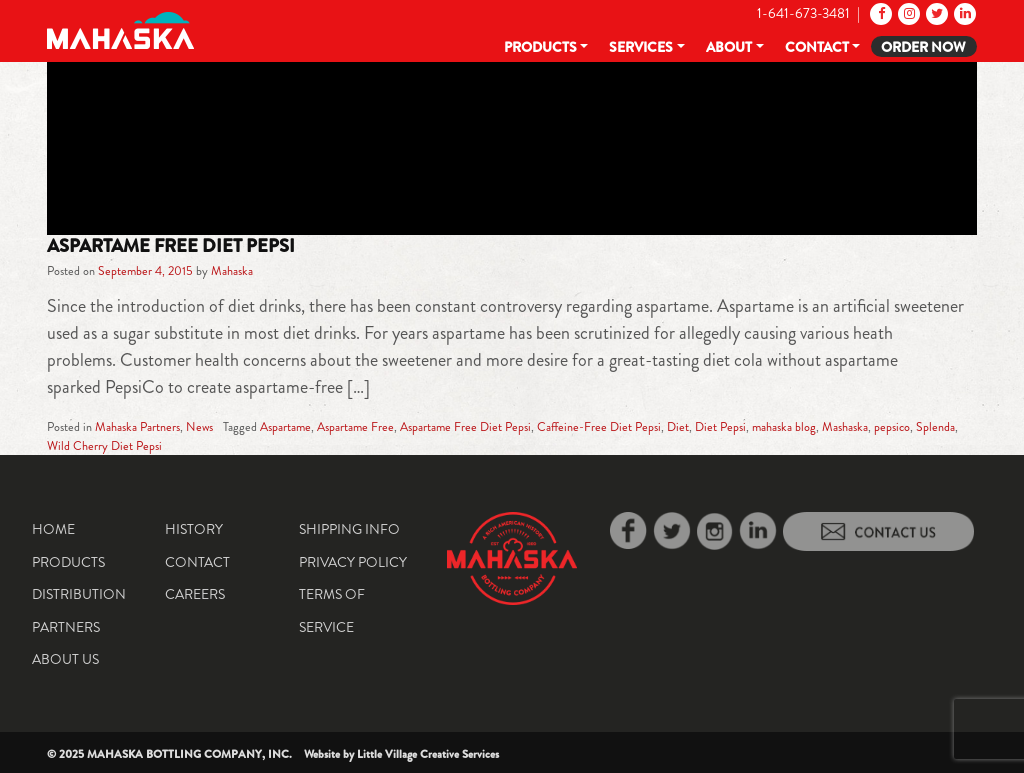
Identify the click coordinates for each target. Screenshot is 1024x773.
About (729, 47)
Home (53, 529)
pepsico (892, 427)
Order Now (923, 47)
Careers (195, 594)
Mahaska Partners (137, 427)
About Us (65, 659)
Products (540, 47)
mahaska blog (784, 427)
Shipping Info (349, 529)
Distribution (79, 594)
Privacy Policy (353, 562)
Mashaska (845, 427)
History (194, 529)
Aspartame (285, 427)
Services (641, 47)
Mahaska (232, 271)
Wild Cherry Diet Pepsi (104, 446)
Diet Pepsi (720, 427)
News (199, 427)
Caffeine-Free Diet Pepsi (599, 427)
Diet (678, 427)
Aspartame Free (355, 427)
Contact (817, 47)
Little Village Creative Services (428, 754)
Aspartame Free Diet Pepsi (171, 246)
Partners (66, 627)
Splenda (935, 427)
